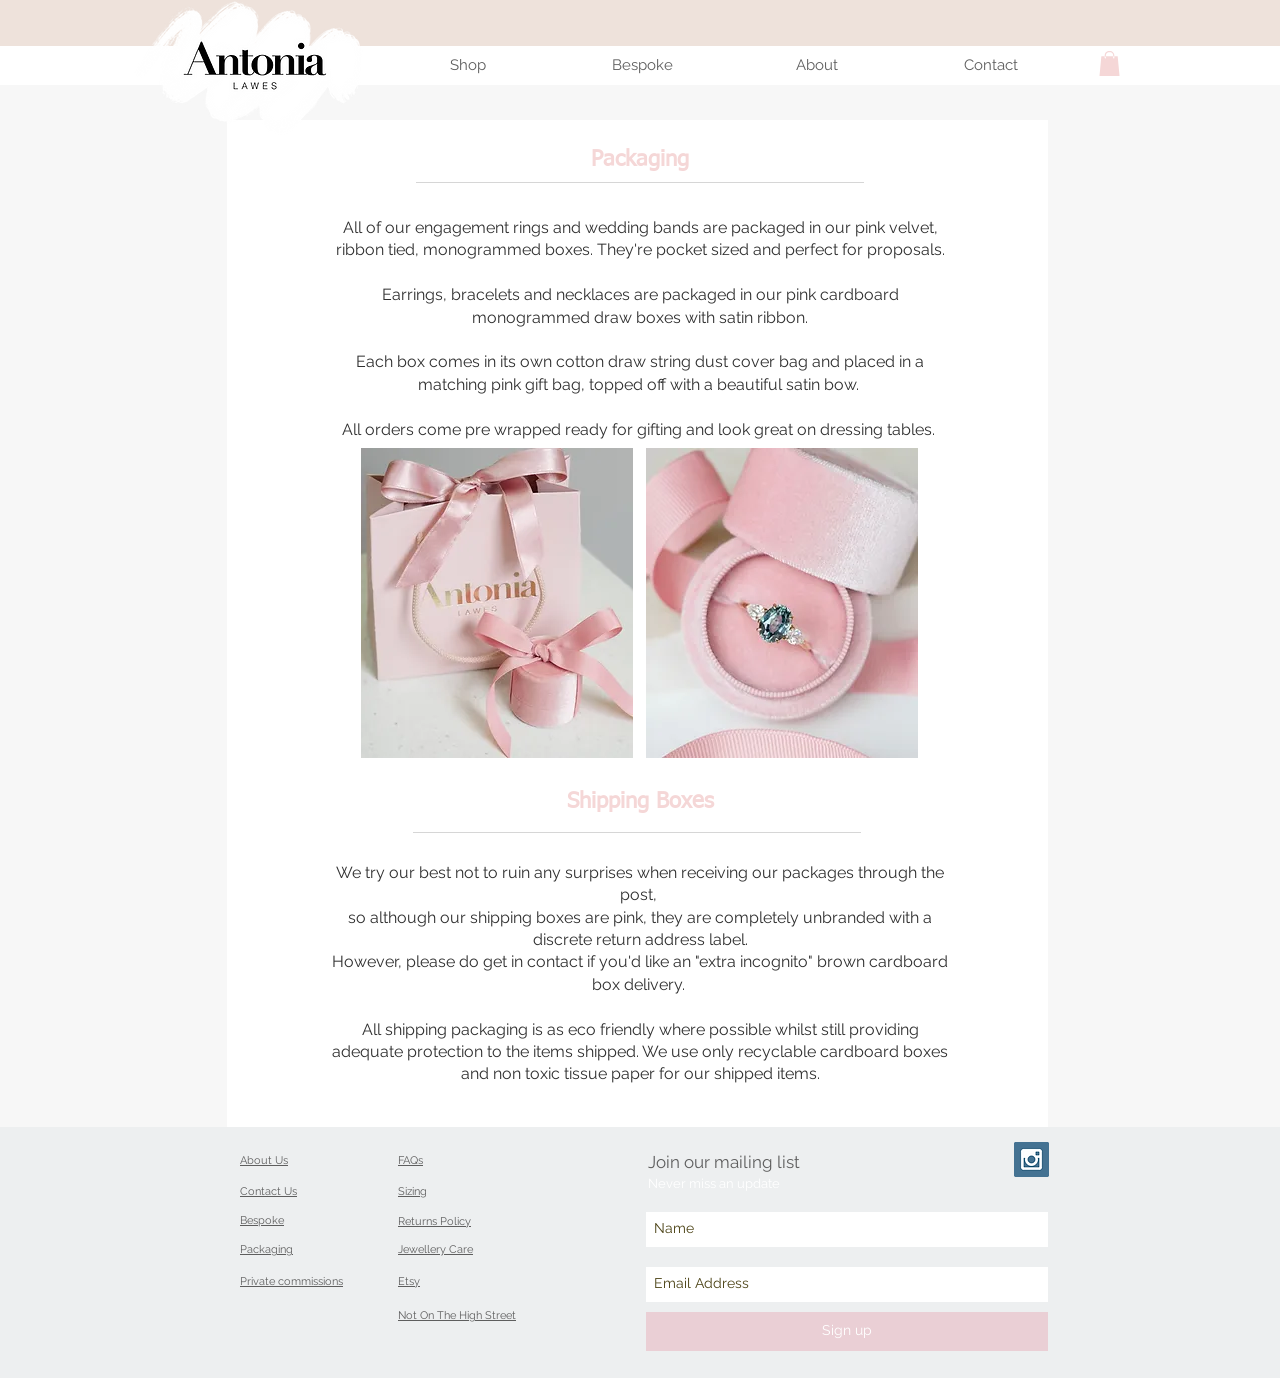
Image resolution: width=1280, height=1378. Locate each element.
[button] (1109, 63)
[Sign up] (847, 1331)
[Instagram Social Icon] (1031, 1159)
